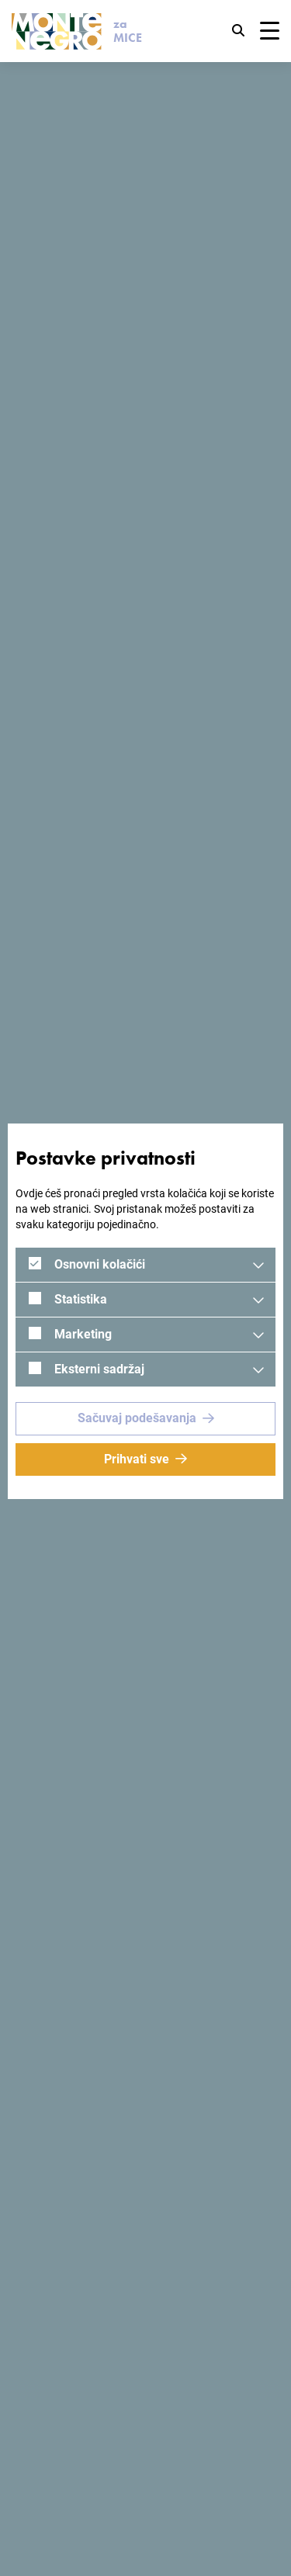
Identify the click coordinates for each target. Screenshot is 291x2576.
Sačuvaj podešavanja (137, 1418)
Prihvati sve (136, 1459)
